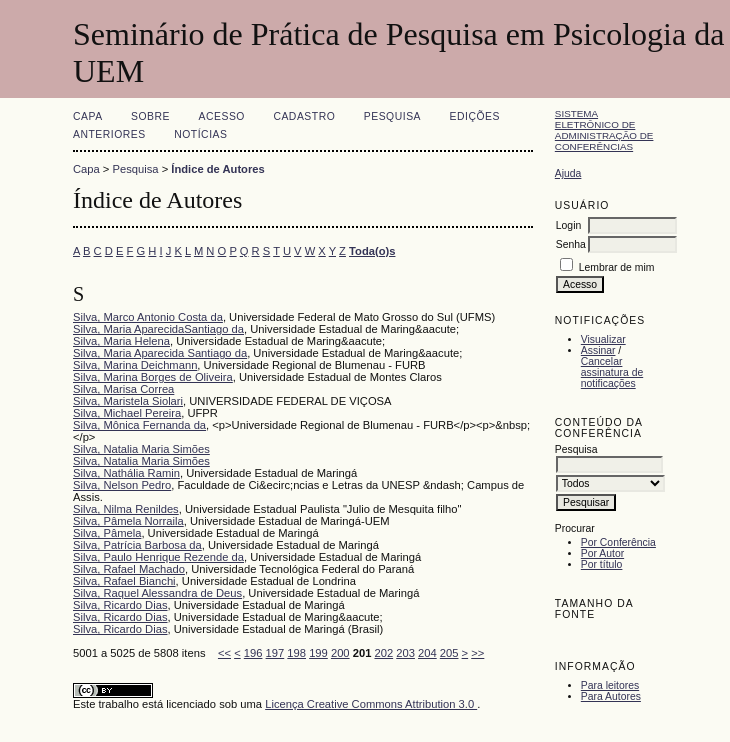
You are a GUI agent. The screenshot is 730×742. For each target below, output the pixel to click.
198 (296, 653)
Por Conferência (618, 542)
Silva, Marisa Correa (123, 389)
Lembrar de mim (617, 267)
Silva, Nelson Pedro (122, 485)
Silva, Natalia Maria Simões (141, 449)
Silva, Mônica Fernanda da (139, 425)
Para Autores (611, 696)
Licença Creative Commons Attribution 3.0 (371, 704)
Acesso (222, 116)
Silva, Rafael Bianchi (124, 581)
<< (224, 653)
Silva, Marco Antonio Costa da (148, 317)
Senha (571, 244)
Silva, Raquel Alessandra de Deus (157, 593)
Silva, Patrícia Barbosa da (137, 545)
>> (477, 653)
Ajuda (568, 173)
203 (405, 653)
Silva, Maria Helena (121, 341)
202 (383, 653)
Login (568, 225)
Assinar (598, 350)
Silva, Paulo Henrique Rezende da (158, 557)
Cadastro (304, 116)
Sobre (150, 116)
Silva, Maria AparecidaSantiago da (158, 329)
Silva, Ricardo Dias (120, 605)
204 (427, 653)
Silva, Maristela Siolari (128, 401)
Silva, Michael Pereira (127, 413)
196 (253, 653)
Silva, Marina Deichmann (135, 365)
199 (318, 653)
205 (449, 653)
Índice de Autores (217, 169)
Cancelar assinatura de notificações (612, 372)
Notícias (200, 134)
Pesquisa (392, 116)
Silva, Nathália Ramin (126, 473)
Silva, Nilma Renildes (126, 509)
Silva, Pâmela (107, 533)
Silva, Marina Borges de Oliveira (153, 377)
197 (275, 653)
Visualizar (603, 339)
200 (340, 653)
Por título (602, 564)
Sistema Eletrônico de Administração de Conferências (604, 130)
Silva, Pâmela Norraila (128, 521)
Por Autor (602, 553)
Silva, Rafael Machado (129, 569)
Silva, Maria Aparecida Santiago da (160, 353)
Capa (88, 116)
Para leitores (610, 685)
